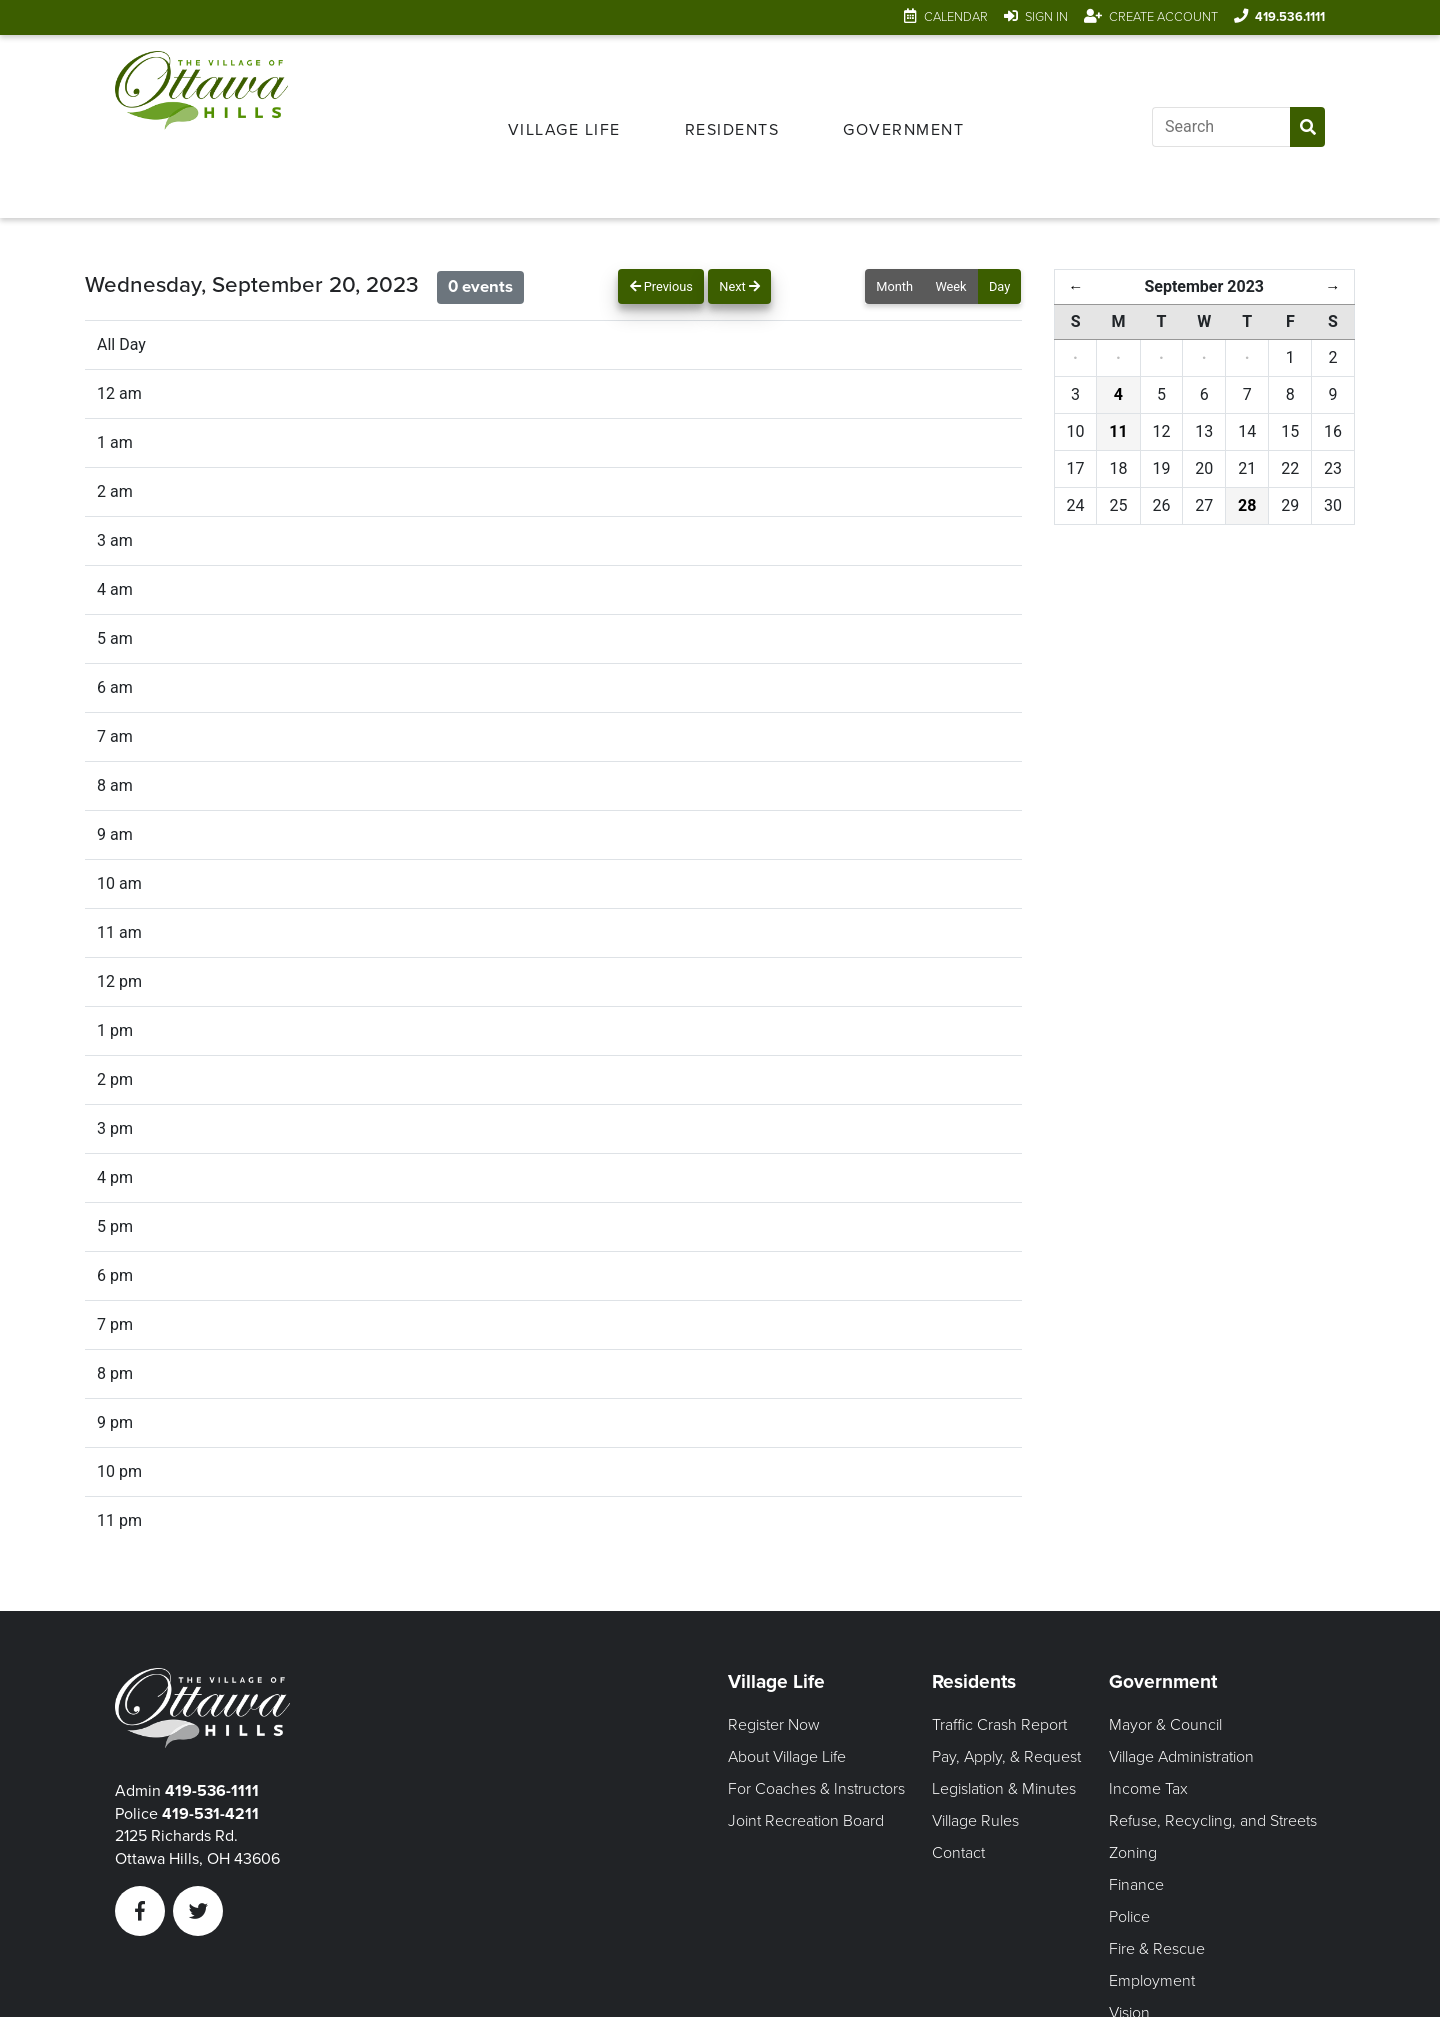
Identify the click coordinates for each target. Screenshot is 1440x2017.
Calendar (956, 17)
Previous (661, 286)
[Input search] (1221, 127)
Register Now (774, 1725)
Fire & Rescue (1157, 1949)
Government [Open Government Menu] (903, 130)
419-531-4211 (210, 1814)
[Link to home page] (201, 126)
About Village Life (787, 1757)
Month (894, 286)
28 (1247, 505)
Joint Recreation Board (806, 1821)
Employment (1152, 1981)
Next (739, 286)
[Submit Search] (1307, 127)
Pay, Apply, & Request (1006, 1757)
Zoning (1133, 1853)
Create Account (1163, 17)
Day (999, 286)
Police (1129, 1917)
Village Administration (1181, 1757)
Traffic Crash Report (999, 1725)
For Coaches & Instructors (816, 1789)
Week (950, 286)
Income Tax (1148, 1789)
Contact (958, 1853)
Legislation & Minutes (1004, 1789)
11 (1118, 431)
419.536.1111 (1290, 17)
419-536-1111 (212, 1791)
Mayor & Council (1165, 1725)
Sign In (1046, 17)
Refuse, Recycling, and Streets (1213, 1821)
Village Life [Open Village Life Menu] (564, 130)
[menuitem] (564, 127)
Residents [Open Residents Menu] (732, 130)
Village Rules (975, 1821)
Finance (1136, 1885)
